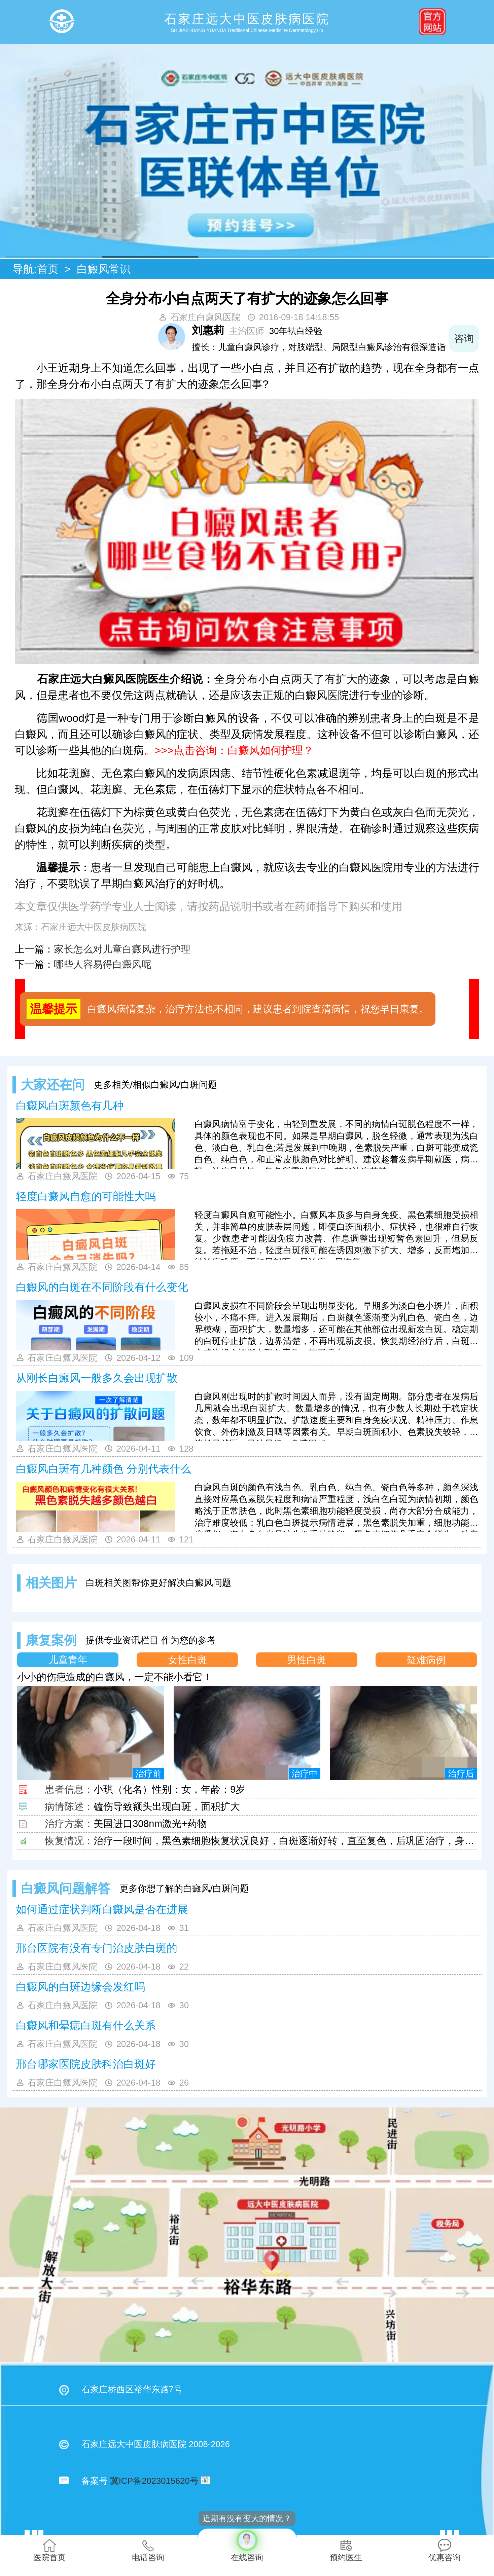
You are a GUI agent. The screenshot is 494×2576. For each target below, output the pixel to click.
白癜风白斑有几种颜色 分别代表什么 (103, 1469)
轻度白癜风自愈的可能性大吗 (86, 1196)
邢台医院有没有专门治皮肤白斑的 (96, 1948)
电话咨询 (148, 2550)
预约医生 (346, 2550)
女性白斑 (187, 1659)
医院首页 (49, 2550)
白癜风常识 (104, 269)
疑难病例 (426, 1659)
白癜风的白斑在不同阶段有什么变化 (102, 1287)
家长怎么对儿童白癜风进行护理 (122, 949)
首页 (48, 269)
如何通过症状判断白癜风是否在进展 (102, 1909)
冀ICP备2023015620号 (154, 2481)
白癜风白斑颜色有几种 (69, 1105)
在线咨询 (247, 2545)
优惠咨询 (444, 2550)
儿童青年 (67, 1659)
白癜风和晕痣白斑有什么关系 (86, 2025)
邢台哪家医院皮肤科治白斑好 (86, 2064)
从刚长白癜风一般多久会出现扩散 (96, 1378)
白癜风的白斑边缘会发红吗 (80, 1987)
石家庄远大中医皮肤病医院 (93, 927)
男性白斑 (306, 1659)
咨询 (464, 338)
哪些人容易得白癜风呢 (102, 964)
